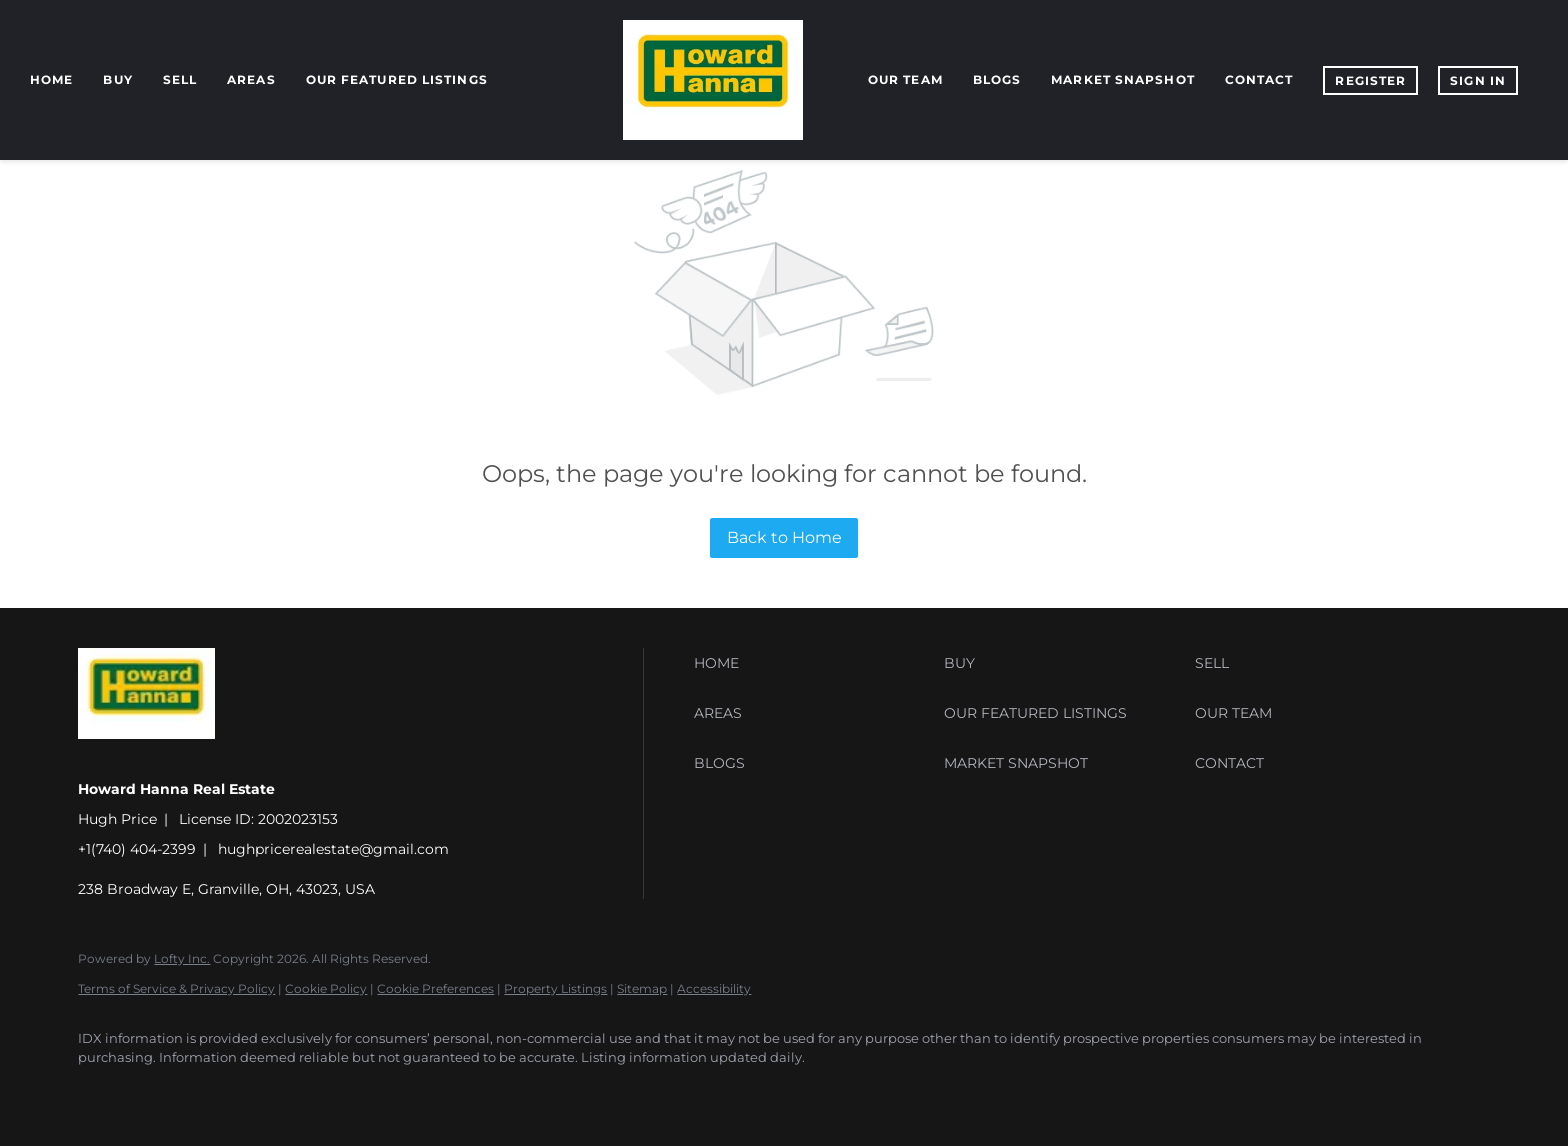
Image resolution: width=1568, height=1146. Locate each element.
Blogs (997, 79)
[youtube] (334, 1092)
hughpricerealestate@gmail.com (333, 849)
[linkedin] (160, 1092)
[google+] (392, 1092)
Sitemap (642, 988)
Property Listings (555, 988)
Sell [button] (180, 79)
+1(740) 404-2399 (137, 849)
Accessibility (714, 988)
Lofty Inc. (182, 958)
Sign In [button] (1478, 80)
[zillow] (218, 1092)
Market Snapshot (1123, 79)
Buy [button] (117, 79)
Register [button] (1370, 80)
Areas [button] (251, 79)
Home (51, 79)
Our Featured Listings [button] (397, 79)
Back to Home (784, 537)
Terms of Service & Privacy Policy (176, 988)
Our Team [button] (905, 79)
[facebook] (102, 1092)
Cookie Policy (326, 988)
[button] (814, 663)
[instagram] (276, 1092)
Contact (1259, 79)
